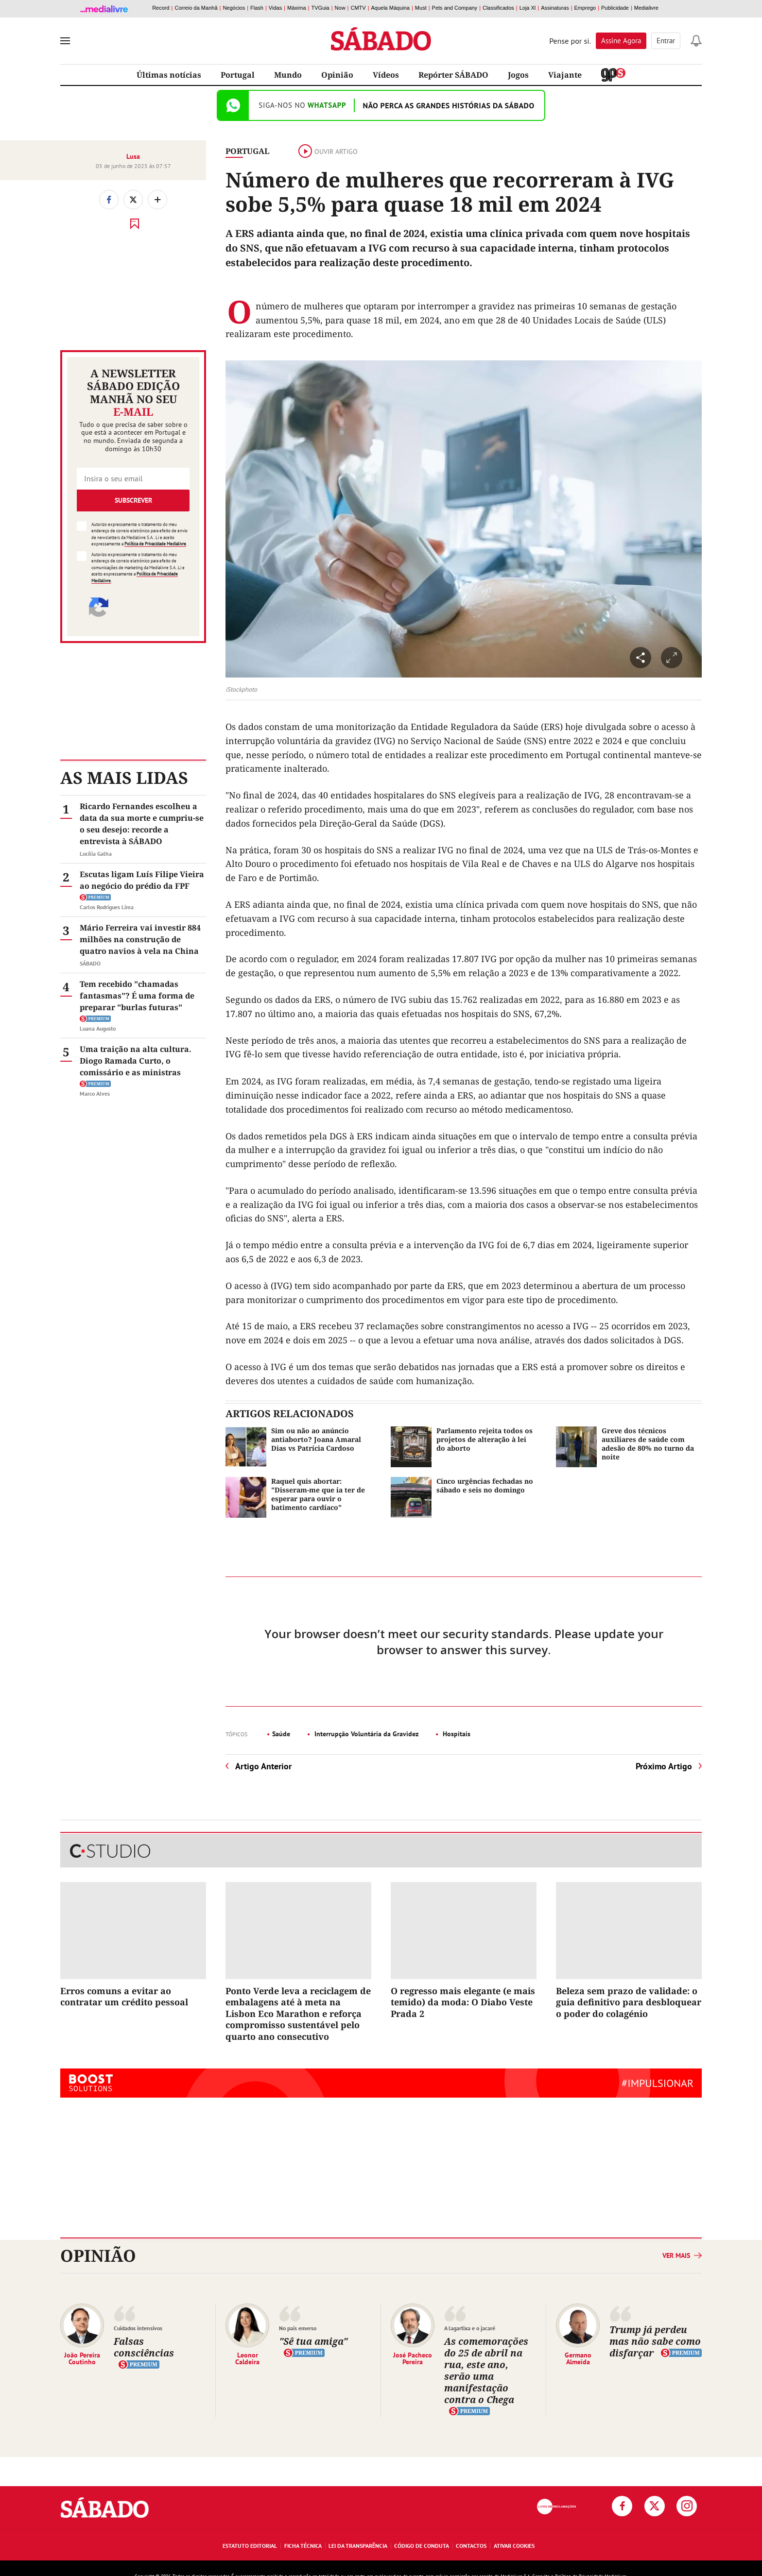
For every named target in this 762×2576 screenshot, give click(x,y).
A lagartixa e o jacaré (469, 2328)
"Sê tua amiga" (313, 2341)
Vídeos (386, 74)
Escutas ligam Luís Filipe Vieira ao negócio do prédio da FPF (142, 880)
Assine (621, 40)
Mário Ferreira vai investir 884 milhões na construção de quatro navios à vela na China (140, 939)
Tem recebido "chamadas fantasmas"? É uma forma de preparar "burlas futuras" (137, 996)
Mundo (288, 74)
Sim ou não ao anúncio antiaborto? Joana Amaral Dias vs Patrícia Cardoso (316, 1439)
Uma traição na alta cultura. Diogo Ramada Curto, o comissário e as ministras (135, 1061)
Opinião (337, 74)
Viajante (565, 74)
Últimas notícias (169, 74)
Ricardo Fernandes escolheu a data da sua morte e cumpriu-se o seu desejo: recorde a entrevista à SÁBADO (142, 824)
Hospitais (455, 1733)
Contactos (471, 2545)
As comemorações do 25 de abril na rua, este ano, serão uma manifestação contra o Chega (486, 2370)
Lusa (133, 156)
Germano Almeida (578, 2358)
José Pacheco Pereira (412, 2358)
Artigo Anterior (263, 1766)
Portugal (238, 74)
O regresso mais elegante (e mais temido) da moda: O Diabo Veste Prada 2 (463, 2002)
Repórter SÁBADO (453, 74)
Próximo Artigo (664, 1766)
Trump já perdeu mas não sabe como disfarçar (655, 2341)
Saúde (281, 1733)
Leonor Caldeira (247, 2358)
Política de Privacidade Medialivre (155, 543)
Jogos (518, 74)
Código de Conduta (421, 2545)
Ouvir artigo (328, 151)
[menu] (65, 41)
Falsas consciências (144, 2347)
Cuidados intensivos (138, 2328)
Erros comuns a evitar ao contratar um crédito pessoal (124, 1996)
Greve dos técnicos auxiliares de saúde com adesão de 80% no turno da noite (648, 1444)
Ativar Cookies (514, 2545)
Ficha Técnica (303, 2545)
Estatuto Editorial (250, 2545)
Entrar (666, 40)
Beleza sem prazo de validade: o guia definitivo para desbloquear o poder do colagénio (628, 2002)
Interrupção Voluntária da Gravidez (365, 1733)
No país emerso (297, 2328)
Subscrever (133, 500)
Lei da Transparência (358, 2545)
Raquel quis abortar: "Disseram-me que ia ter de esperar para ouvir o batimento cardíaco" (318, 1494)
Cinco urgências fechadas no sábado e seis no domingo (484, 1485)
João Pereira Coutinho (82, 2358)
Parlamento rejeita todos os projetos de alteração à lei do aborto (484, 1439)
